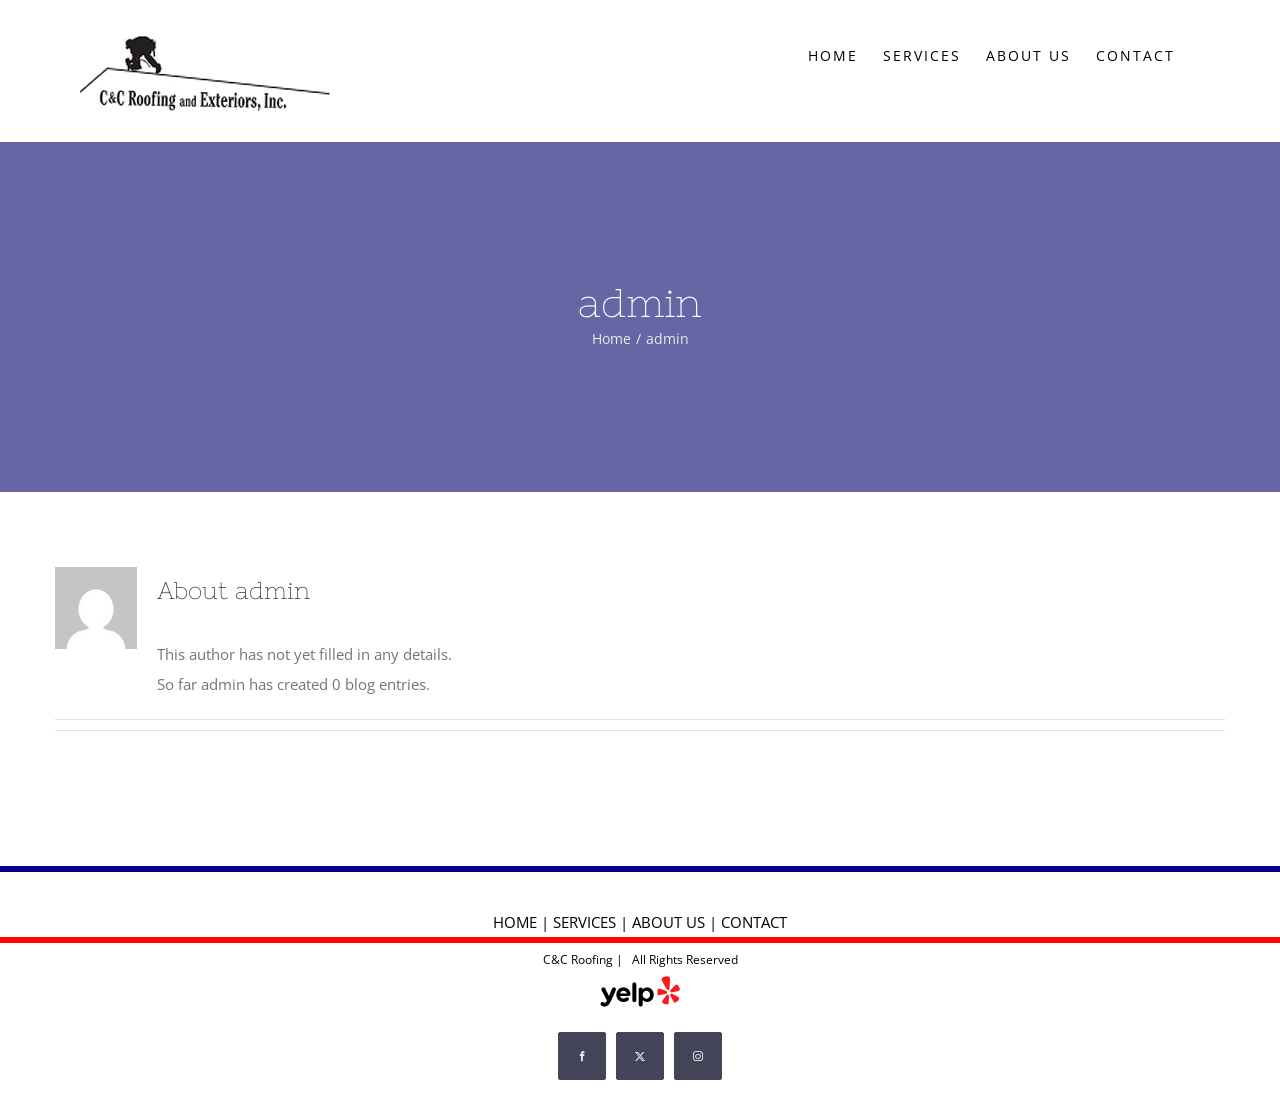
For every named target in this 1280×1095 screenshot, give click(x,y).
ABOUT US (668, 922)
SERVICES (584, 922)
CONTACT (754, 922)
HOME (515, 922)
